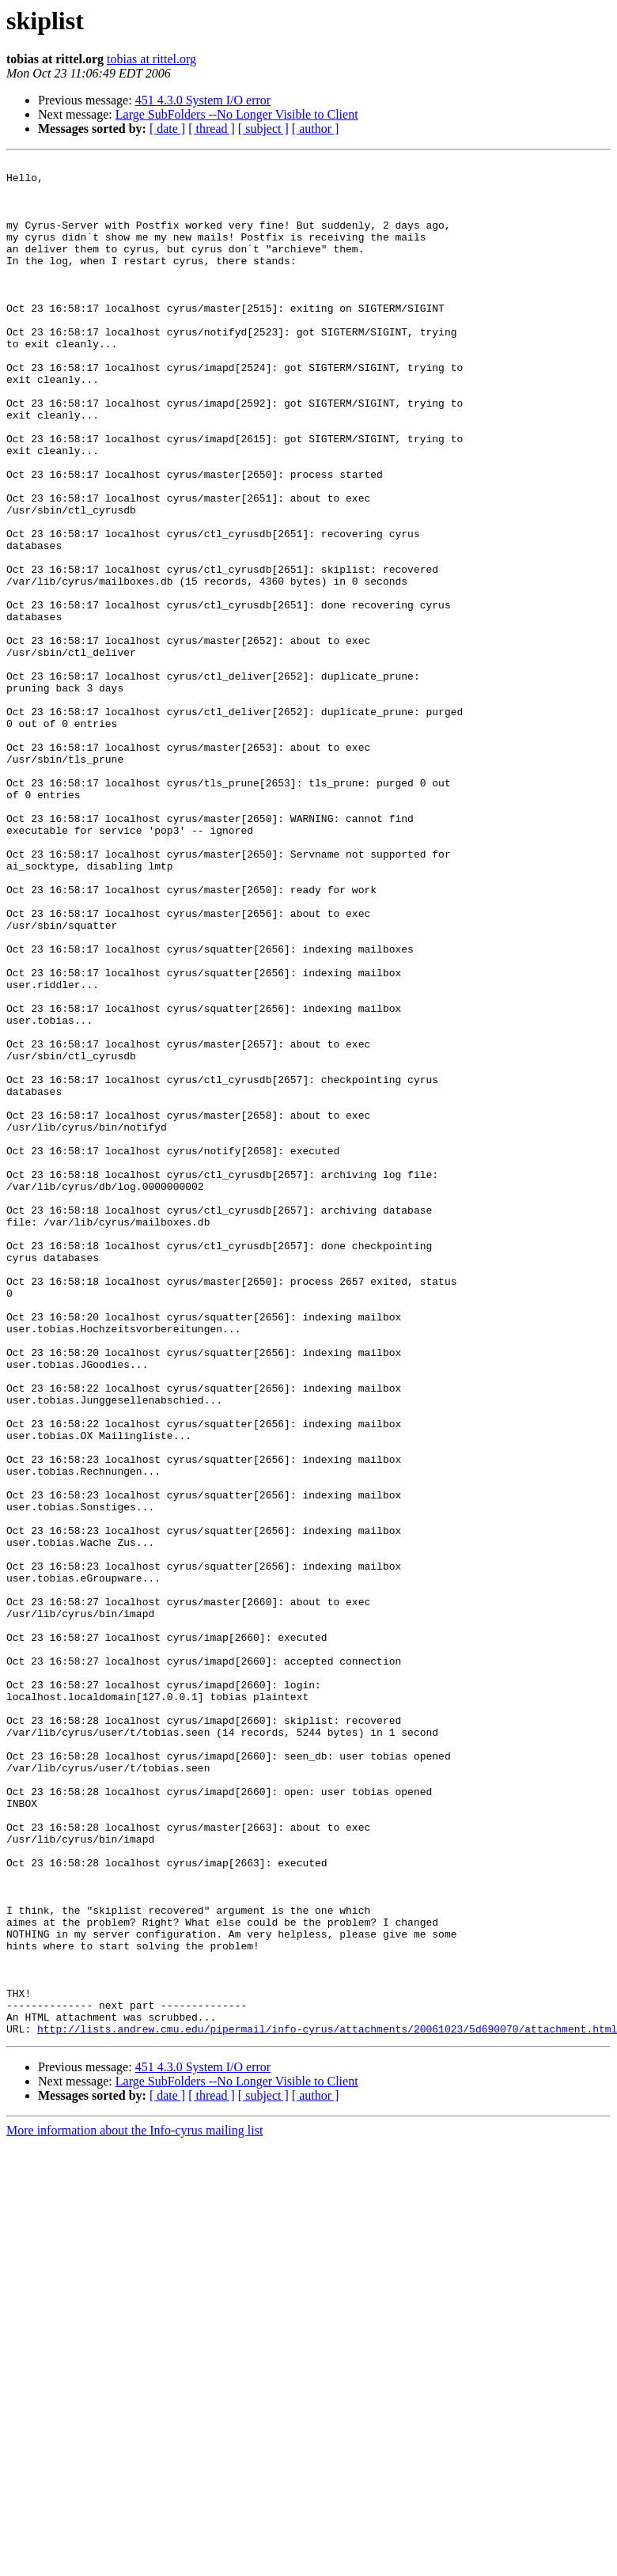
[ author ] (315, 128)
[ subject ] (263, 128)
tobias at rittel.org (151, 59)
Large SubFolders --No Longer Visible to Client (236, 114)
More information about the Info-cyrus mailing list (134, 2505)
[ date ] (167, 128)
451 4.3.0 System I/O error (203, 100)
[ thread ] (211, 128)
